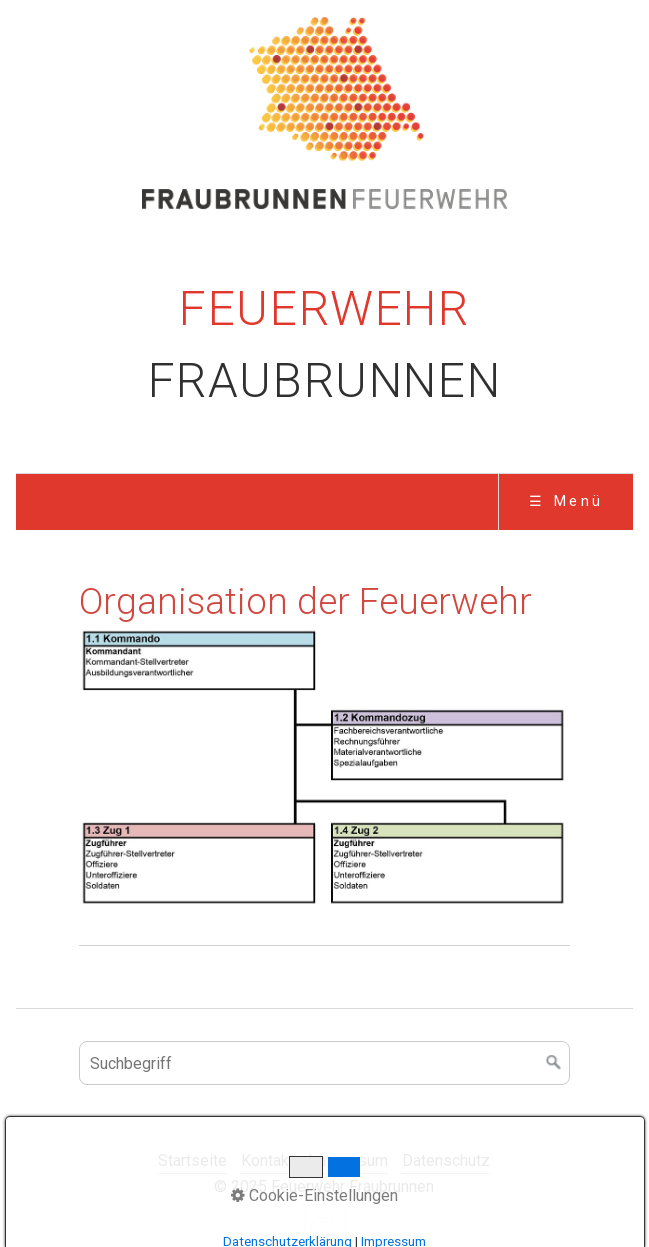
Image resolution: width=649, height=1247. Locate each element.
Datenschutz (446, 1160)
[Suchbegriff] (324, 1063)
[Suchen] (554, 1063)
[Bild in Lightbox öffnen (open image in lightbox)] (324, 768)
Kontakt (267, 1160)
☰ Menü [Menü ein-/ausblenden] (566, 501)
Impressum (348, 1160)
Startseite (192, 1160)
